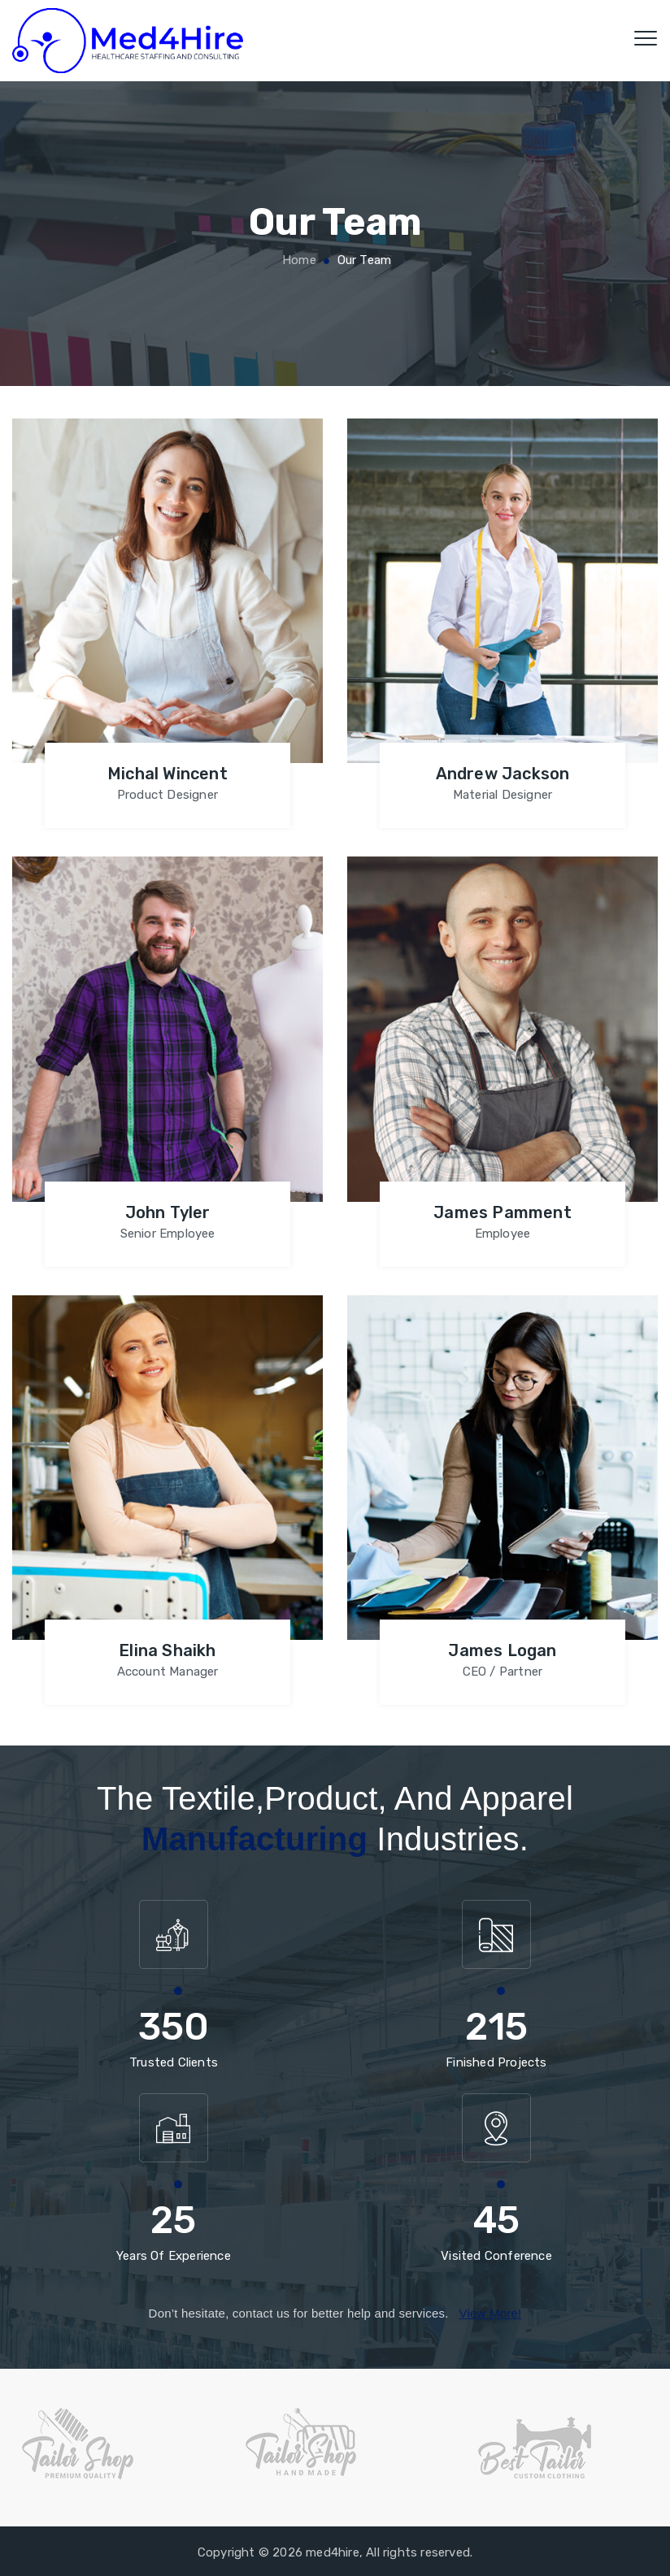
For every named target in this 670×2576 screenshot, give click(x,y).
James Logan (502, 1650)
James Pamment (502, 1212)
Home (297, 260)
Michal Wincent (167, 773)
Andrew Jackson (503, 773)
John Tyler (168, 1212)
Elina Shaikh (167, 1650)
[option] (112, 2443)
